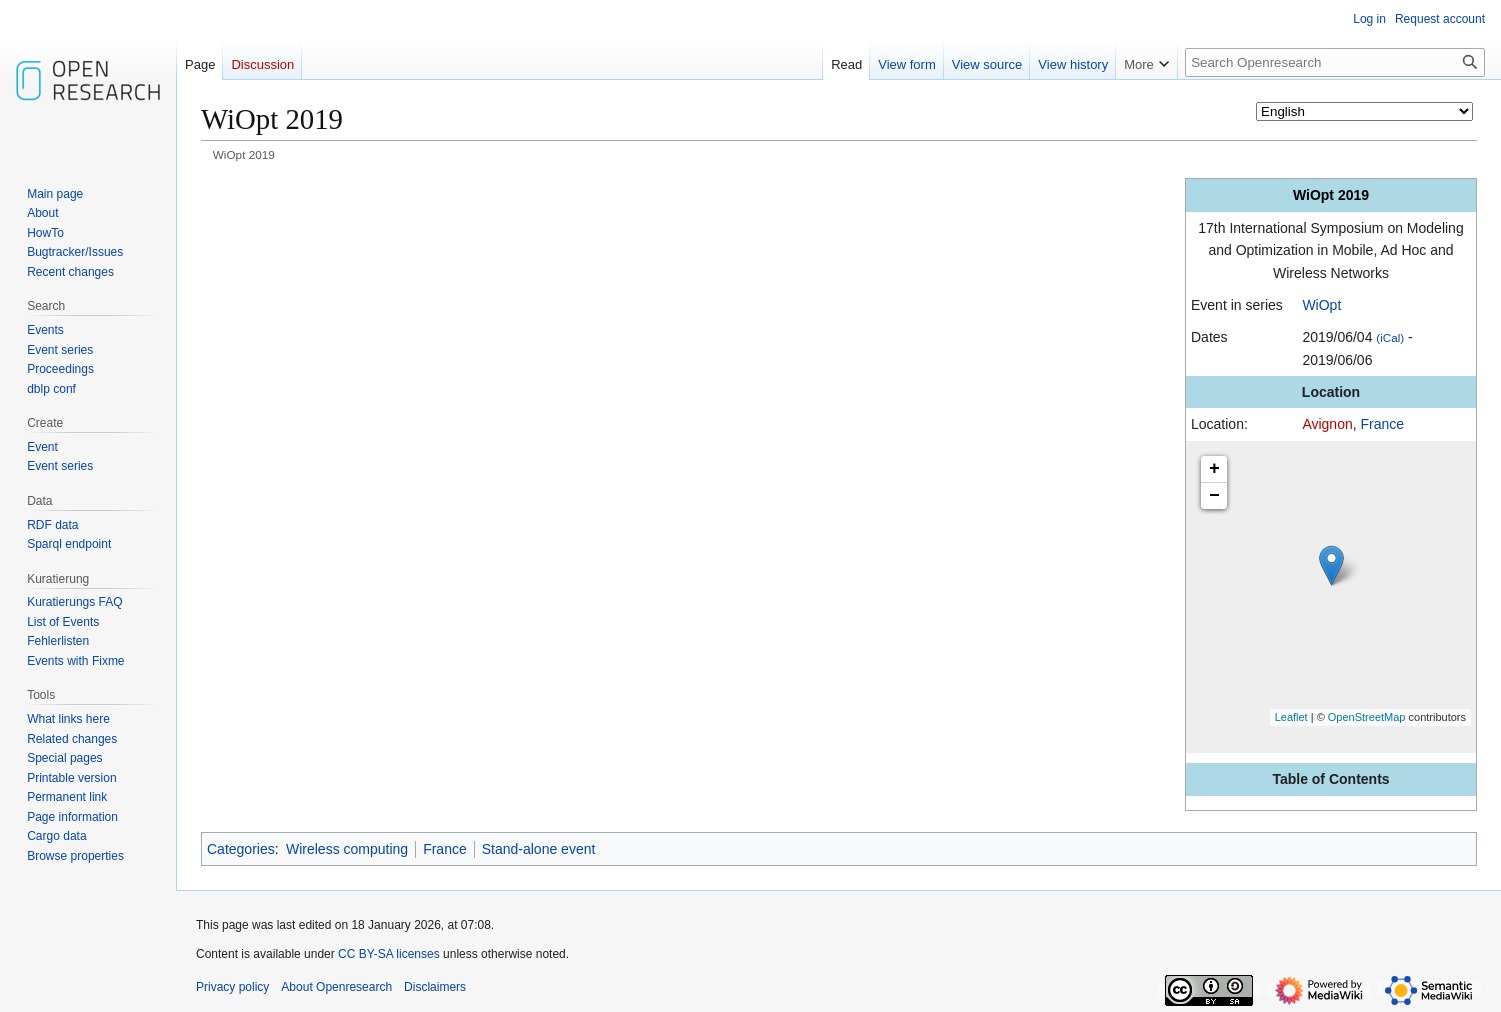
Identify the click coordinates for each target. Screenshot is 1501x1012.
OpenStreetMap (1367, 717)
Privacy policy (232, 987)
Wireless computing (347, 849)
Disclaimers (435, 987)
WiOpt (1321, 305)
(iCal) (1390, 337)
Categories (241, 849)
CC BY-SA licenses (389, 954)
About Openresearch (336, 987)
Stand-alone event (539, 849)
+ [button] (1214, 469)
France (1383, 424)
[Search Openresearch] (1335, 62)
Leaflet (1291, 717)
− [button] (1214, 496)
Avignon (1327, 424)
